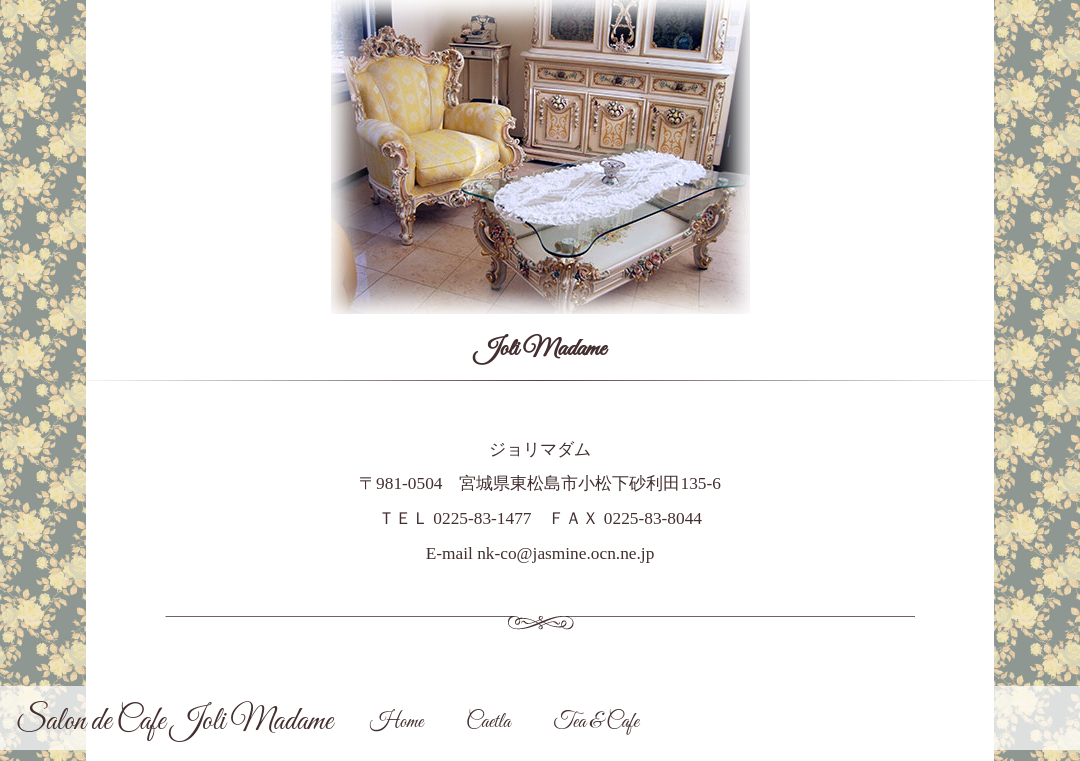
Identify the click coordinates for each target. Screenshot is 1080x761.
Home (396, 722)
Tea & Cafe (595, 722)
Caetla (488, 722)
